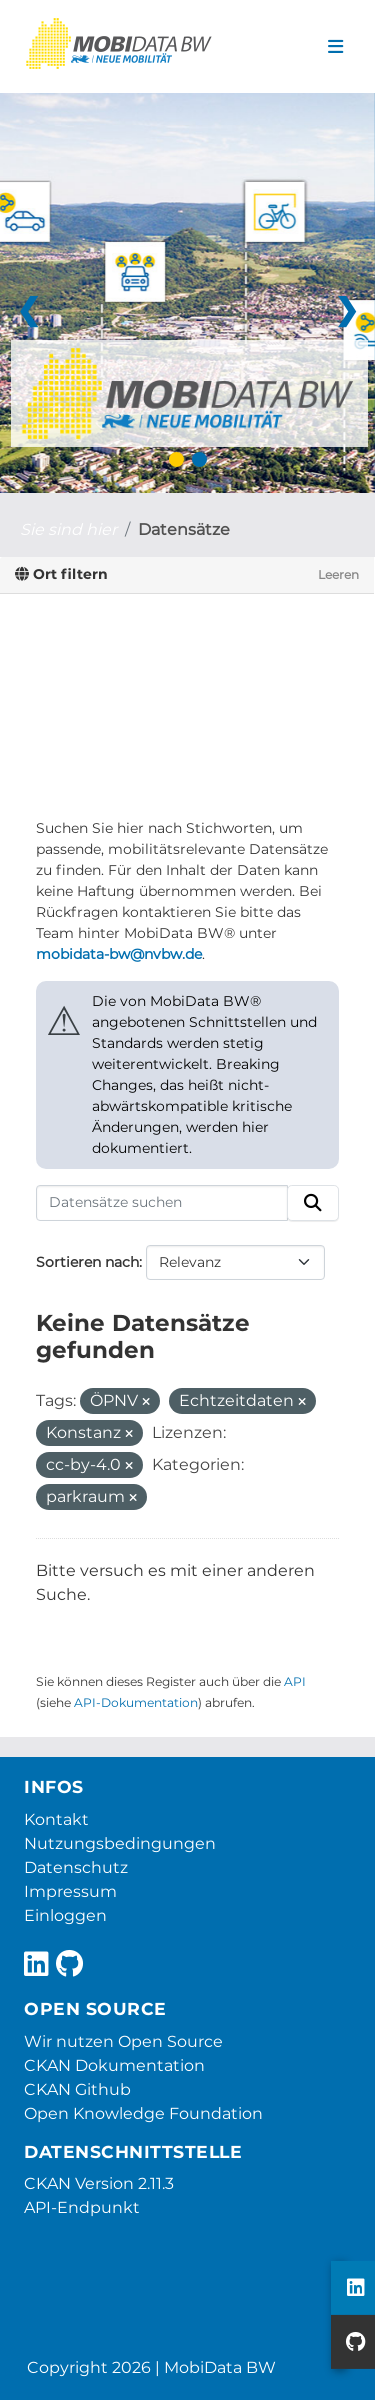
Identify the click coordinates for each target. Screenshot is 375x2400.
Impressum (70, 1891)
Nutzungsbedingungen (120, 1843)
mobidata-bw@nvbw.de (119, 954)
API (295, 1681)
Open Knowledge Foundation (143, 2113)
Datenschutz (76, 1867)
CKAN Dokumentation (114, 2065)
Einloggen (65, 1915)
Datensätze (184, 529)
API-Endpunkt (82, 2207)
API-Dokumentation (136, 1702)
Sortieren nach (87, 1262)
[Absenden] (313, 1203)
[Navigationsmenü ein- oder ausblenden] (335, 47)
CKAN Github (77, 2089)
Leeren (338, 574)
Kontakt (56, 1819)
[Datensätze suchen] (162, 1203)
